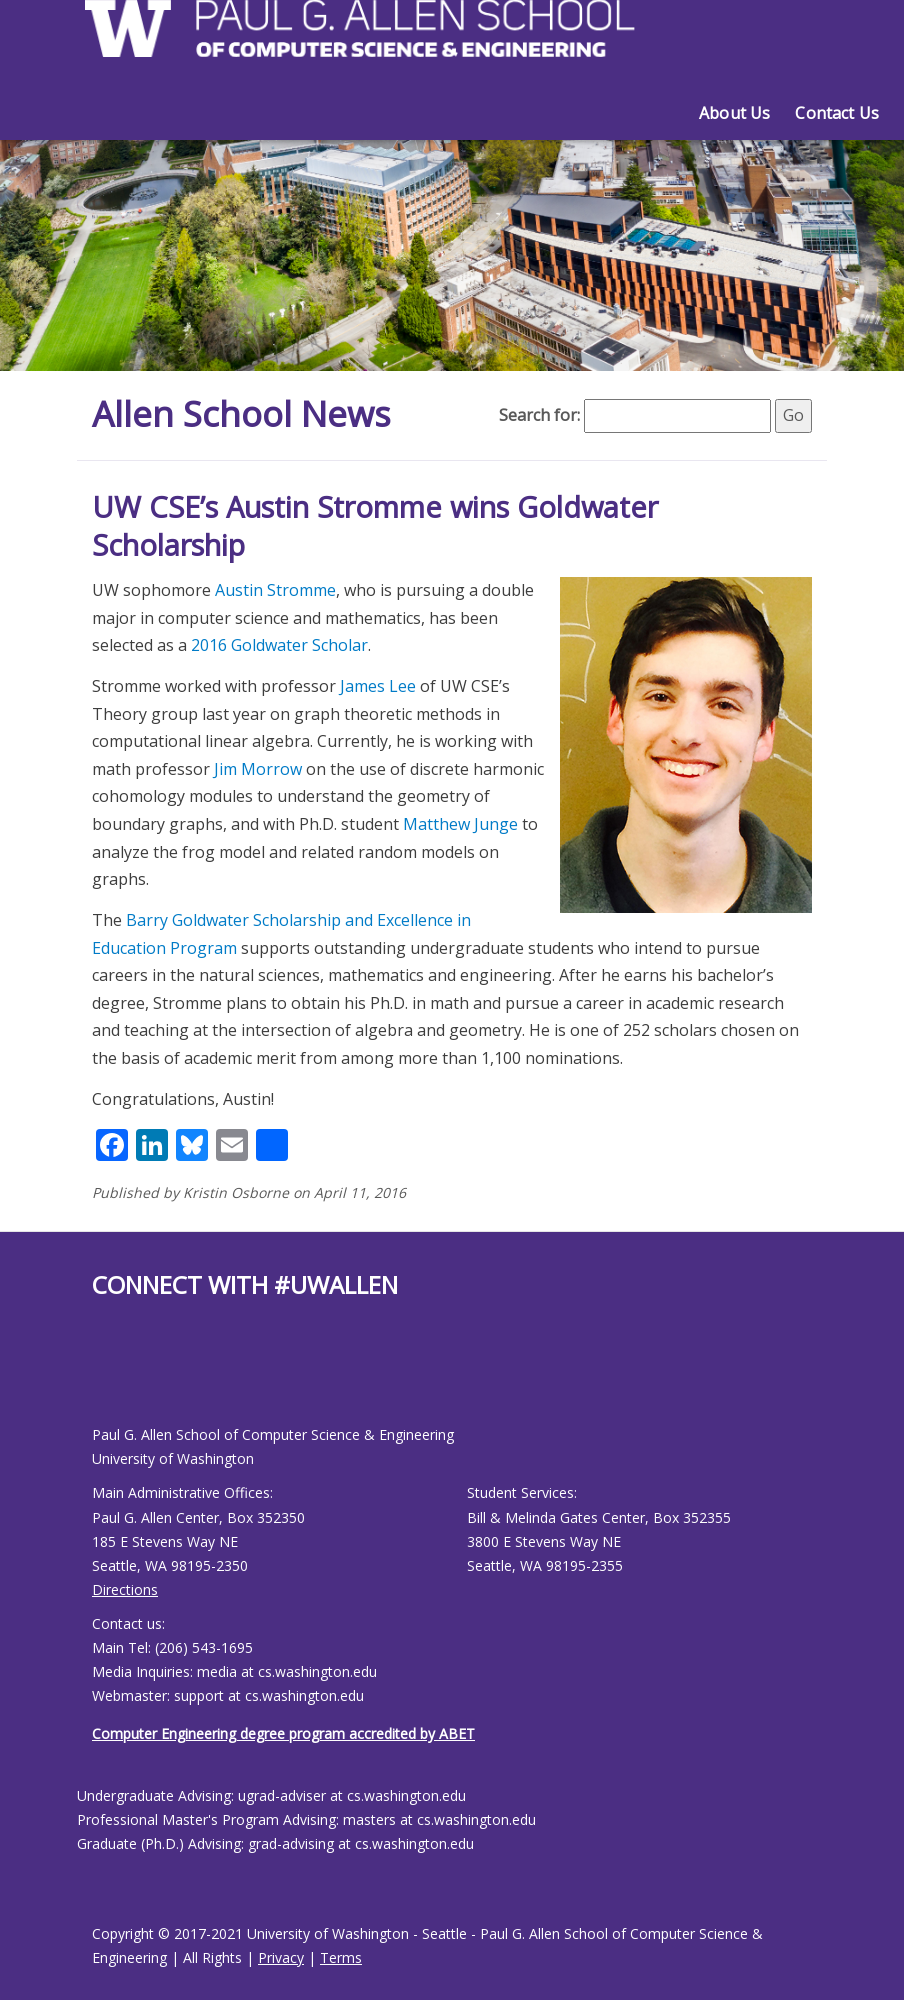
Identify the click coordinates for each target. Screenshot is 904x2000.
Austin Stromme (275, 590)
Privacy (281, 1957)
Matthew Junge (460, 824)
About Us (734, 113)
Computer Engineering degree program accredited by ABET (283, 1733)
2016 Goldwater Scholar (279, 645)
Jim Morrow (258, 769)
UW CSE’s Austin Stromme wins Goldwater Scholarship (375, 525)
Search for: (539, 415)
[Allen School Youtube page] (107, 1377)
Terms (341, 1957)
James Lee (378, 686)
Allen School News (245, 413)
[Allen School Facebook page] (97, 1377)
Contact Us (837, 113)
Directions (125, 1589)
